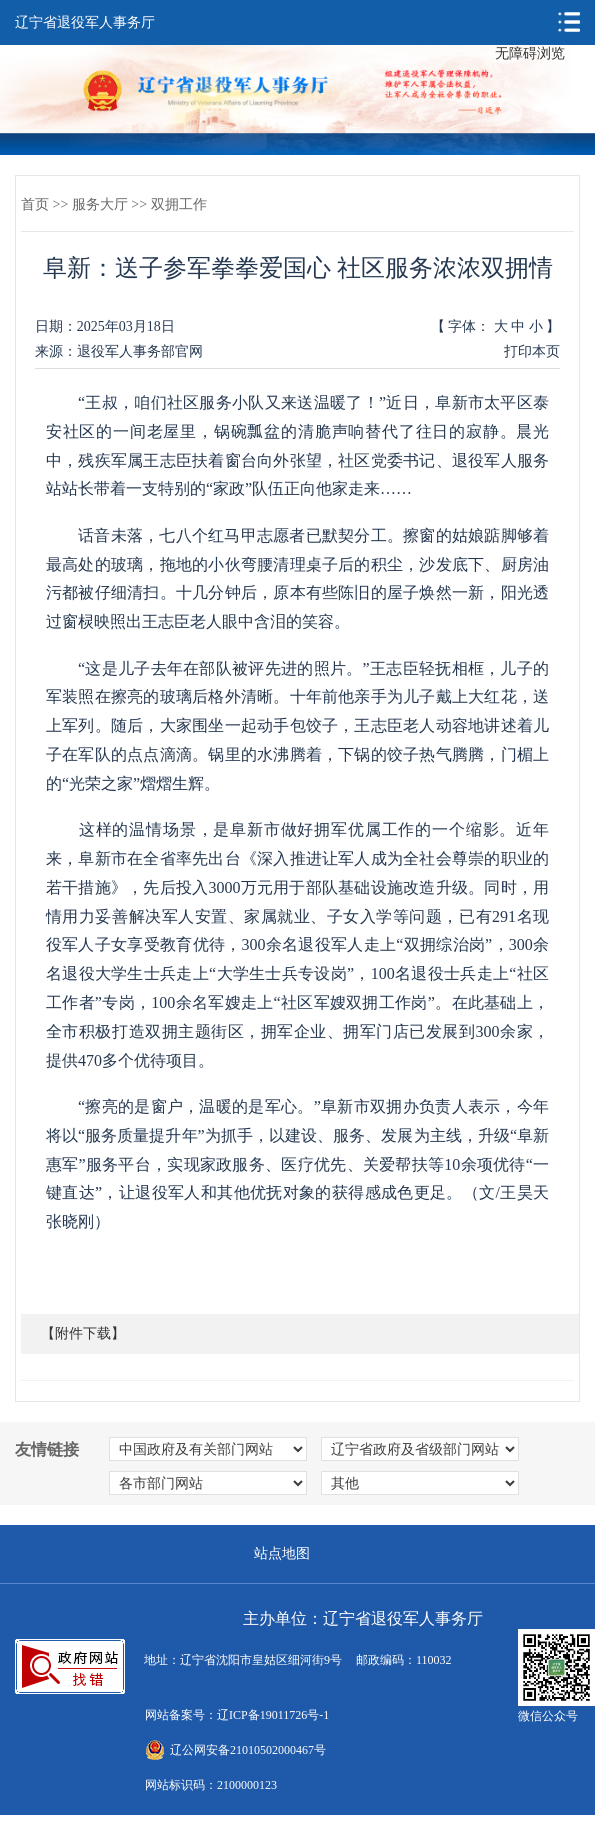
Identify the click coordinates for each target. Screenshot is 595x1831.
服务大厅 (100, 204)
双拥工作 (179, 204)
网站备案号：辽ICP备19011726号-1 (237, 1715)
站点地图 (282, 1553)
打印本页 (532, 351)
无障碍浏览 (530, 53)
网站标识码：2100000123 (211, 1785)
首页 (35, 204)
